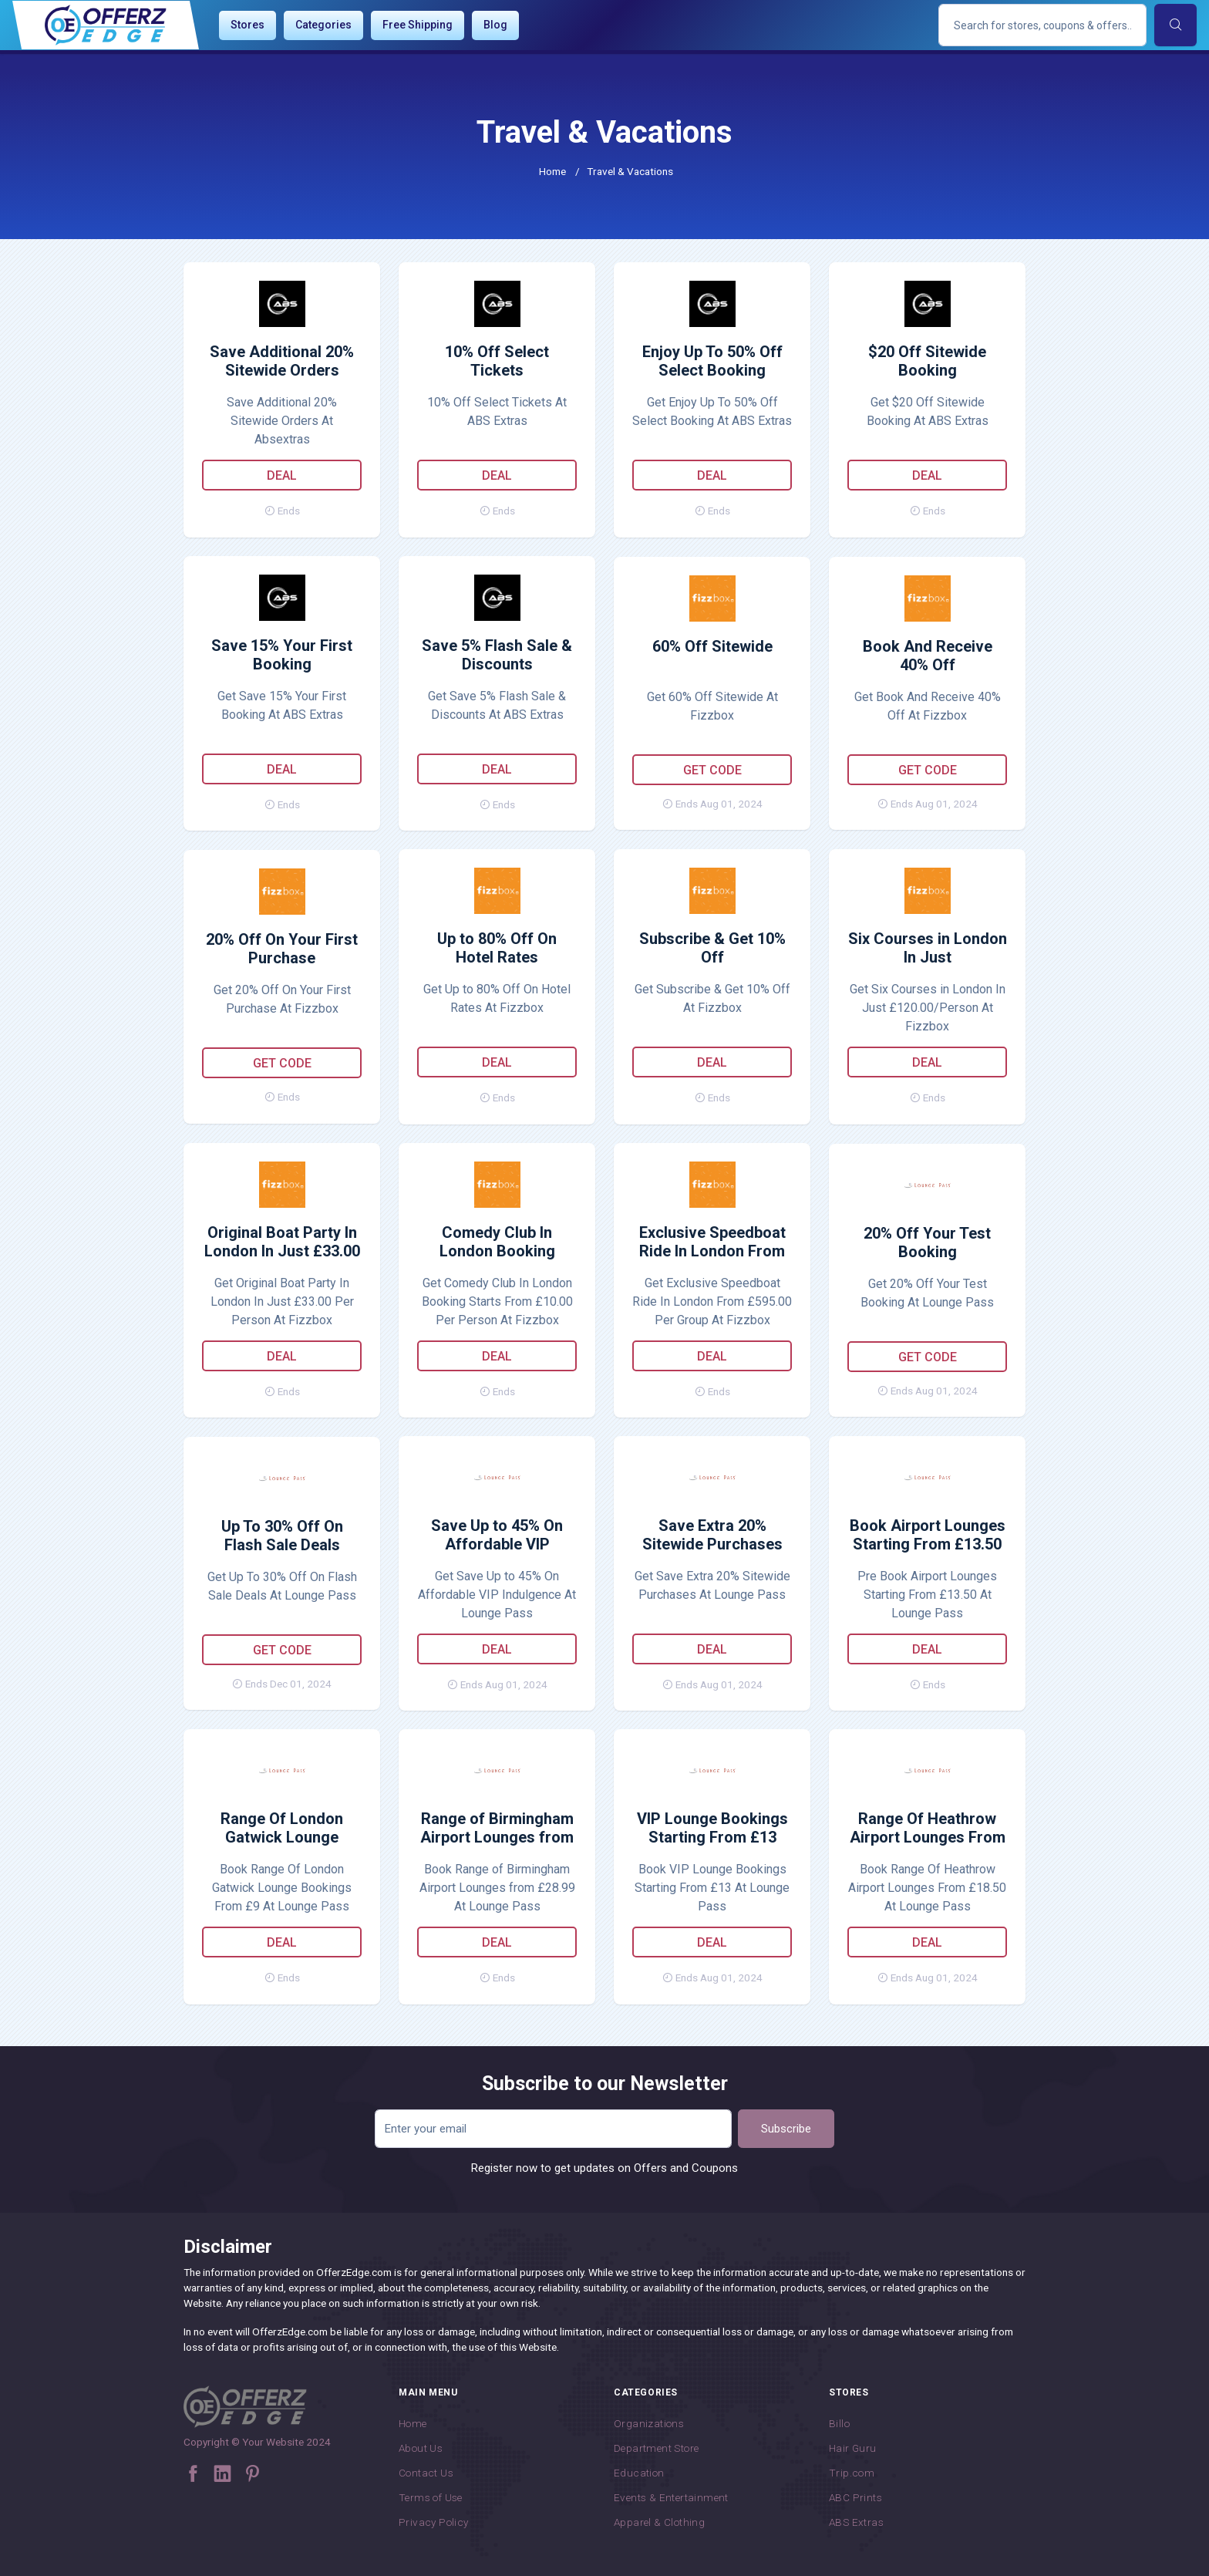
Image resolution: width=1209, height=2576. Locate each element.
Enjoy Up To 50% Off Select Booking (712, 360)
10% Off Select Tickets (497, 360)
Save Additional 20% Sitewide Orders (282, 360)
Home (552, 171)
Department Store (656, 2448)
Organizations (649, 2423)
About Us (421, 2448)
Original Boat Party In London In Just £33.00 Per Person (282, 1242)
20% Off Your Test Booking (927, 1242)
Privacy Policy (434, 2522)
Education (639, 2472)
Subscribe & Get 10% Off (712, 947)
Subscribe (786, 2129)
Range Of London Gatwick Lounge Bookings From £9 (282, 1828)
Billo (839, 2423)
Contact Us (426, 2472)
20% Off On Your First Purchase (282, 948)
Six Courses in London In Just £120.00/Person (927, 948)
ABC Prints (855, 2497)
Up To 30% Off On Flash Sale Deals (282, 1535)
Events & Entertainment (671, 2497)
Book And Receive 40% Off (927, 655)
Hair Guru (853, 2448)
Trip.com (851, 2472)
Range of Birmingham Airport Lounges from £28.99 (497, 1828)
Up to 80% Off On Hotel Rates (497, 947)
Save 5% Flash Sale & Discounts (497, 654)
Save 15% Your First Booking (281, 654)
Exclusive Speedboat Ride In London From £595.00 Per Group (712, 1242)
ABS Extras (856, 2522)
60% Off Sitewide (712, 646)
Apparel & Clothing (659, 2522)
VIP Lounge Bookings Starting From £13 (712, 1827)
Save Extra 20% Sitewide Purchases (712, 1534)
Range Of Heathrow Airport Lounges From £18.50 (927, 1828)
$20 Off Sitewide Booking (927, 360)
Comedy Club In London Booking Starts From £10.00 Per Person (497, 1242)
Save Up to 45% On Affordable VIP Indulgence (497, 1535)
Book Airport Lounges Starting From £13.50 (927, 1534)
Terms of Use (431, 2497)
